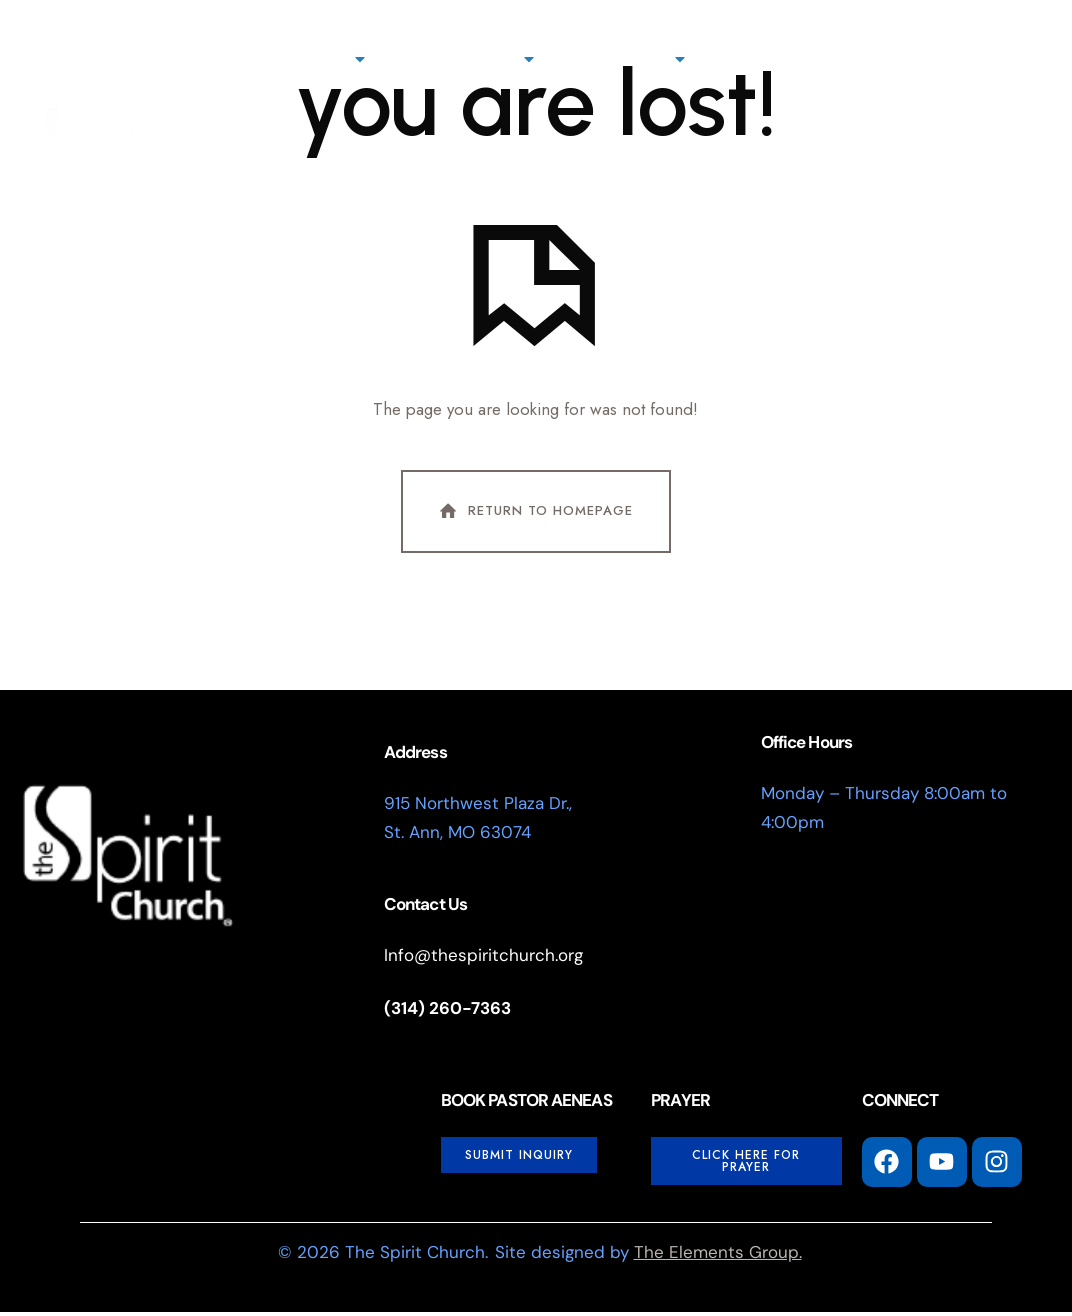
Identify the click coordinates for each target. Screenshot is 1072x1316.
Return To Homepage (534, 515)
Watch (861, 59)
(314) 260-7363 (447, 1012)
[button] (683, 174)
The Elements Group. (718, 1256)
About (324, 59)
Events (967, 59)
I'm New (614, 171)
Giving (758, 59)
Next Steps (472, 59)
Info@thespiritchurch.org (483, 959)
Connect (632, 59)
